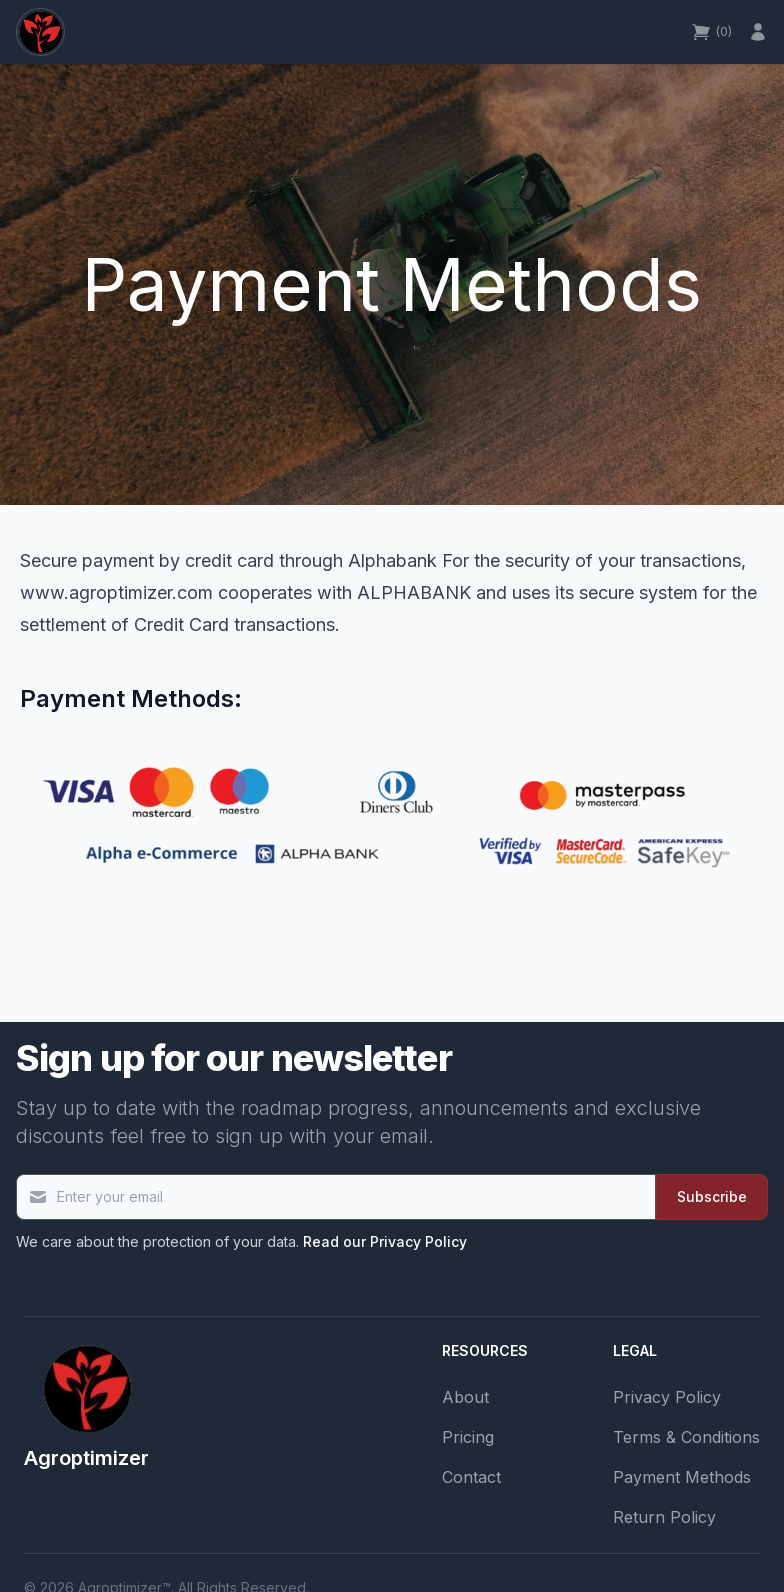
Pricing (468, 1437)
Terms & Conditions (686, 1437)
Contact (471, 1477)
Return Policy (664, 1517)
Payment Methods (682, 1477)
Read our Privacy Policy (385, 1241)
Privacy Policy (667, 1397)
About (465, 1397)
